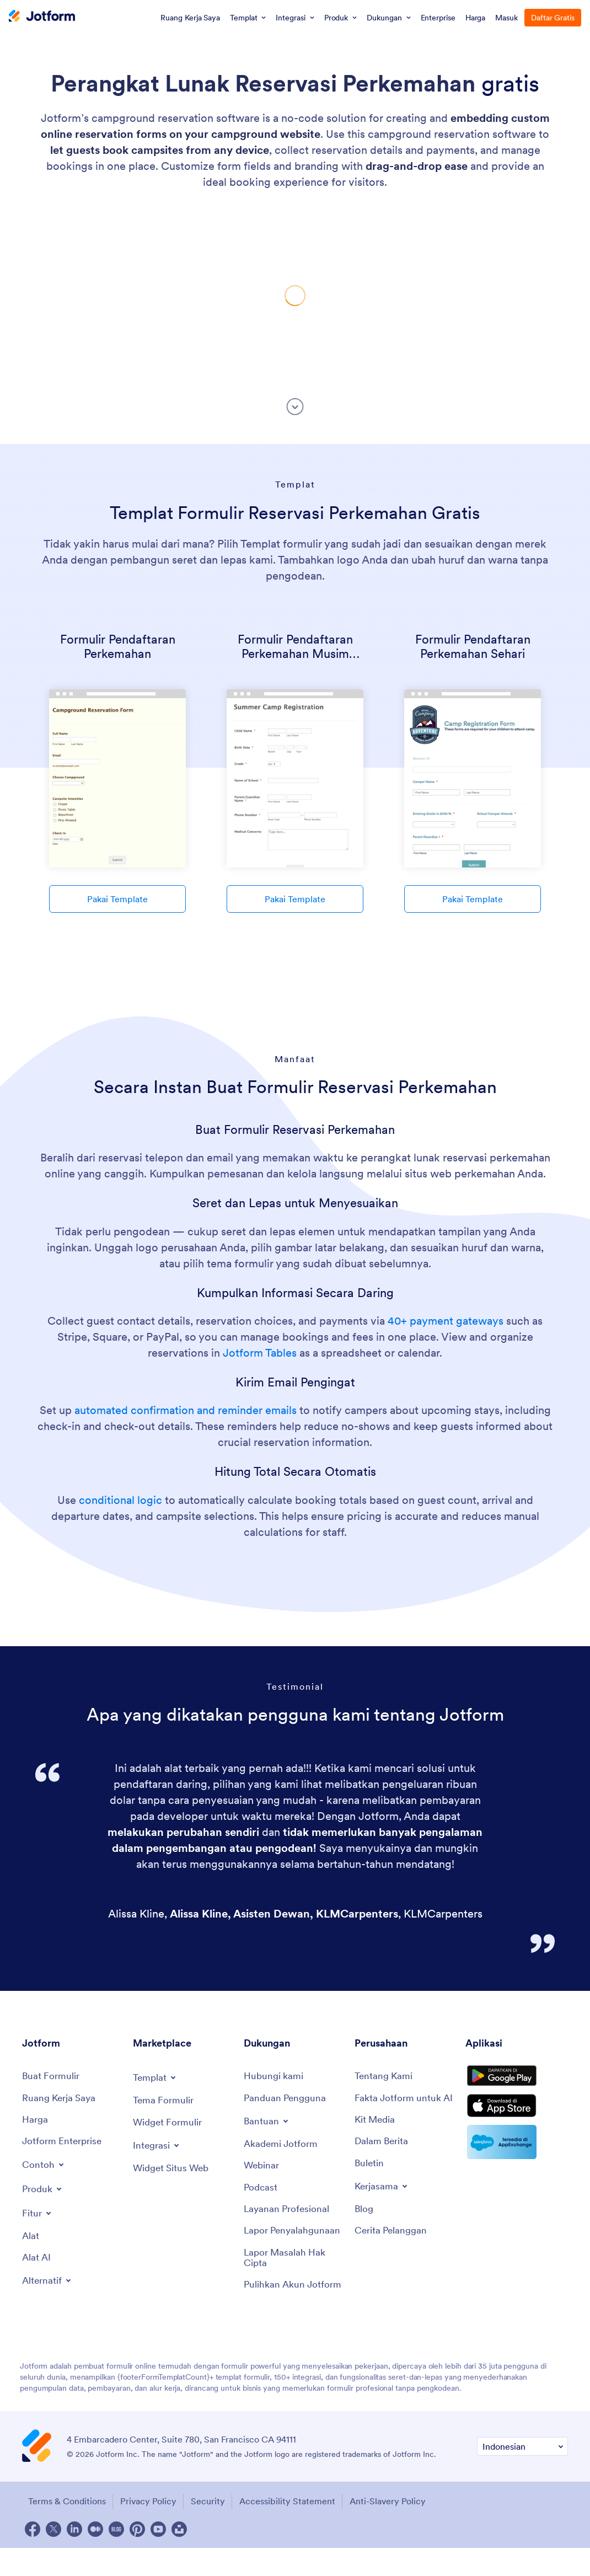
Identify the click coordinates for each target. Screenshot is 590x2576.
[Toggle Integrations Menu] (158, 2147)
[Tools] (31, 2239)
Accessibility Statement (296, 2530)
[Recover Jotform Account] (294, 2309)
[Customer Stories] (393, 2247)
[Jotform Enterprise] (64, 2144)
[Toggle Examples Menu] (44, 2167)
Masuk (506, 18)
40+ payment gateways (445, 1321)
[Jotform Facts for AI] (404, 2105)
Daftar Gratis (553, 18)
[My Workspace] (61, 2099)
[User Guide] (287, 2099)
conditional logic (120, 1500)
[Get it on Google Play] (516, 2080)
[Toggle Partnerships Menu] (383, 2201)
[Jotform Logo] (42, 17)
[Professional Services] (288, 2213)
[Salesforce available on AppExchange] (516, 2156)
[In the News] (383, 2155)
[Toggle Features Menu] (37, 2216)
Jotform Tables (260, 1353)
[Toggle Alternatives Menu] (48, 2285)
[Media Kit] (376, 2133)
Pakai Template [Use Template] (117, 898)
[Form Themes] (164, 2101)
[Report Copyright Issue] (294, 2275)
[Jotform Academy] (282, 2146)
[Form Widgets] (169, 2123)
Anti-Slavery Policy (400, 2530)
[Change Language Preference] (522, 2476)
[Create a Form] (52, 2076)
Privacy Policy (149, 2530)
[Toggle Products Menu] (43, 2191)
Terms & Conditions (64, 2530)
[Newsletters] (370, 2178)
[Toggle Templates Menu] (156, 2077)
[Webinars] (262, 2168)
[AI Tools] (37, 2262)
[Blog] (364, 2225)
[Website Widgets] (173, 2170)
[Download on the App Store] (516, 2118)
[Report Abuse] (294, 2241)
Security (212, 2530)
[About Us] (385, 2076)
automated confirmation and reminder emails (185, 1410)
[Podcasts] (261, 2190)
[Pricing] (35, 2122)
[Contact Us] (274, 2076)
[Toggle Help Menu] (267, 2123)
